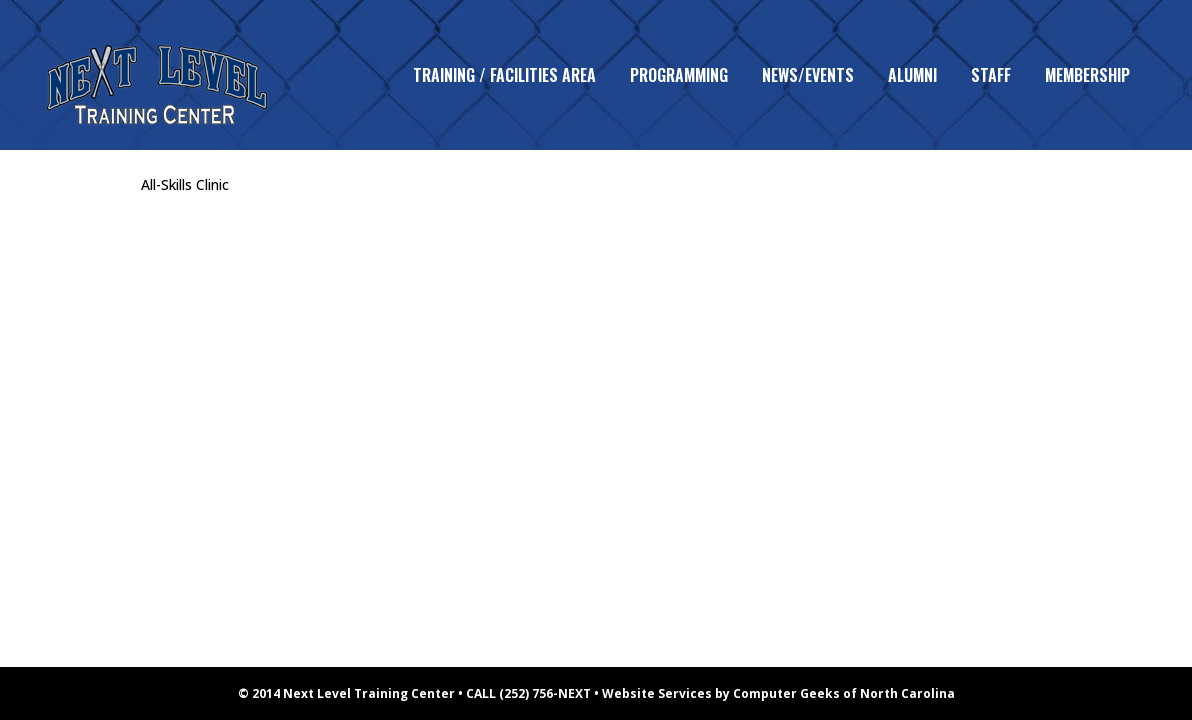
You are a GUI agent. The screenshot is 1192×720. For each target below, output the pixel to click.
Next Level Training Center (369, 693)
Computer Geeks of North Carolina (844, 693)
